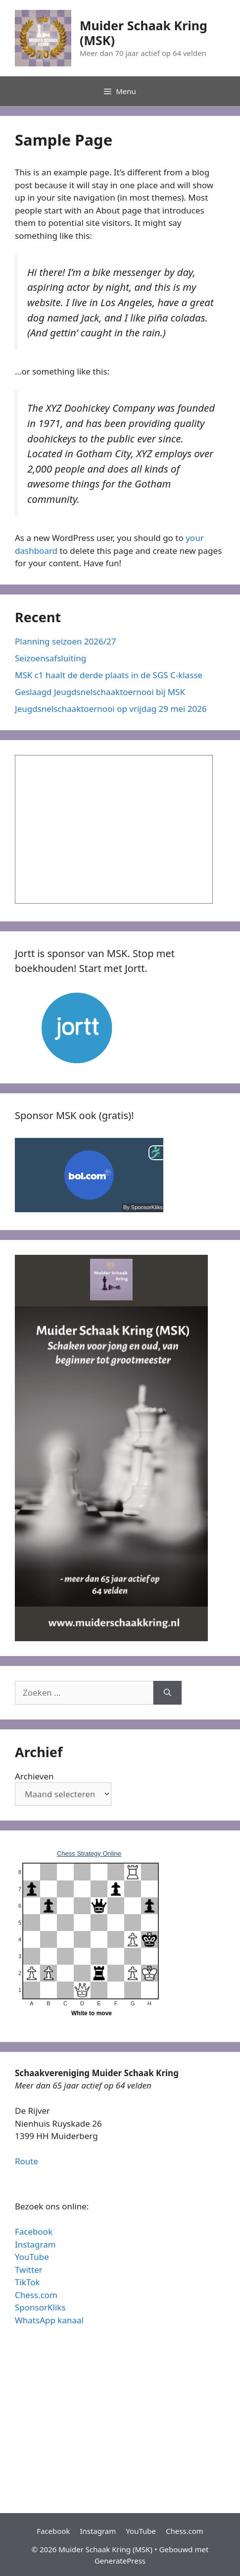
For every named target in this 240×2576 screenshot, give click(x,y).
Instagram (35, 2244)
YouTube (32, 2256)
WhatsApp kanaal (49, 2320)
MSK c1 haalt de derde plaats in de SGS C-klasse (108, 675)
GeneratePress (120, 2561)
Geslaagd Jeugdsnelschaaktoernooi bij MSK (100, 692)
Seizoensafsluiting (50, 658)
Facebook (33, 2231)
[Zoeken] (167, 1693)
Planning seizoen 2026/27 (65, 641)
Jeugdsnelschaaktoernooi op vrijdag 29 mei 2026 (111, 708)
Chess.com (36, 2295)
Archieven (34, 1776)
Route (26, 2161)
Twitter (29, 2269)
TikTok (27, 2282)
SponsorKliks (40, 2307)
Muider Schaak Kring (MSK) (143, 33)
